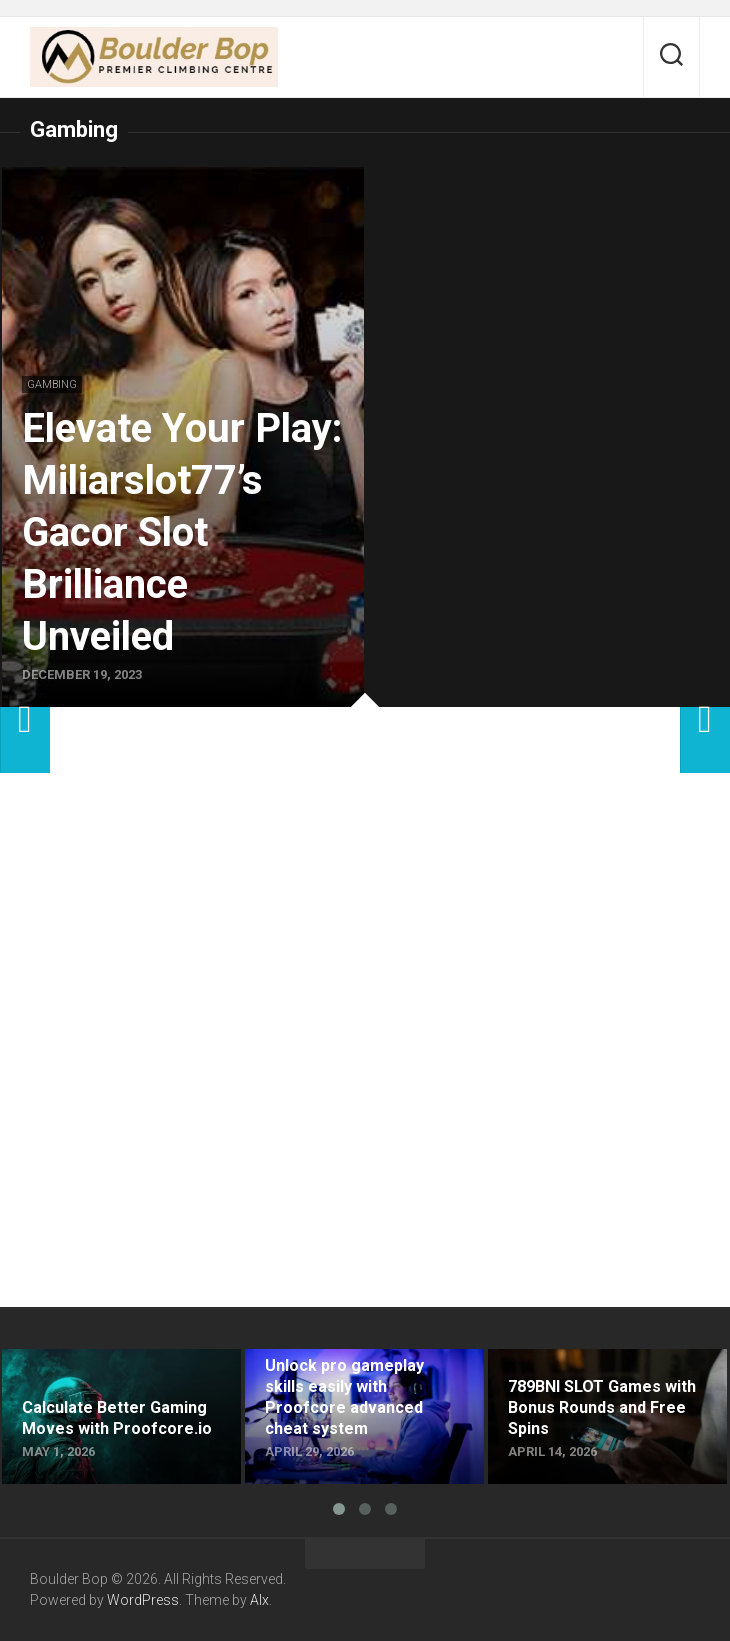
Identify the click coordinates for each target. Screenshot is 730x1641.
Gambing (52, 384)
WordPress (143, 1600)
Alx (259, 1600)
